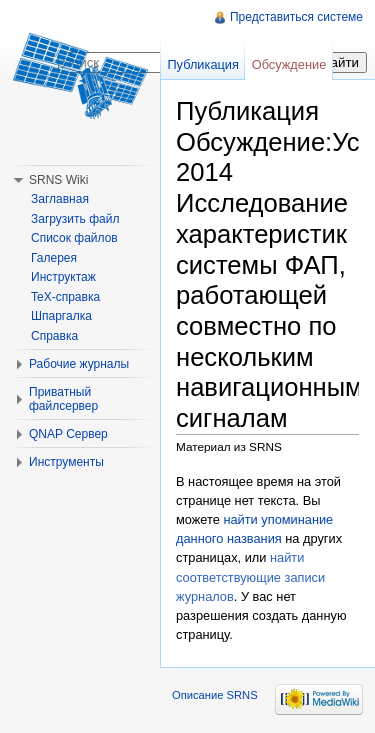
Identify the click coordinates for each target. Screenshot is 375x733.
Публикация (203, 64)
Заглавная (60, 199)
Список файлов (74, 238)
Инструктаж (63, 277)
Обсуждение (289, 64)
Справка (54, 336)
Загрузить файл (75, 219)
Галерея (54, 258)
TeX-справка (65, 297)
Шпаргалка (61, 316)
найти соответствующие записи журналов (250, 576)
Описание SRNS (215, 695)
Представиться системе (296, 17)
